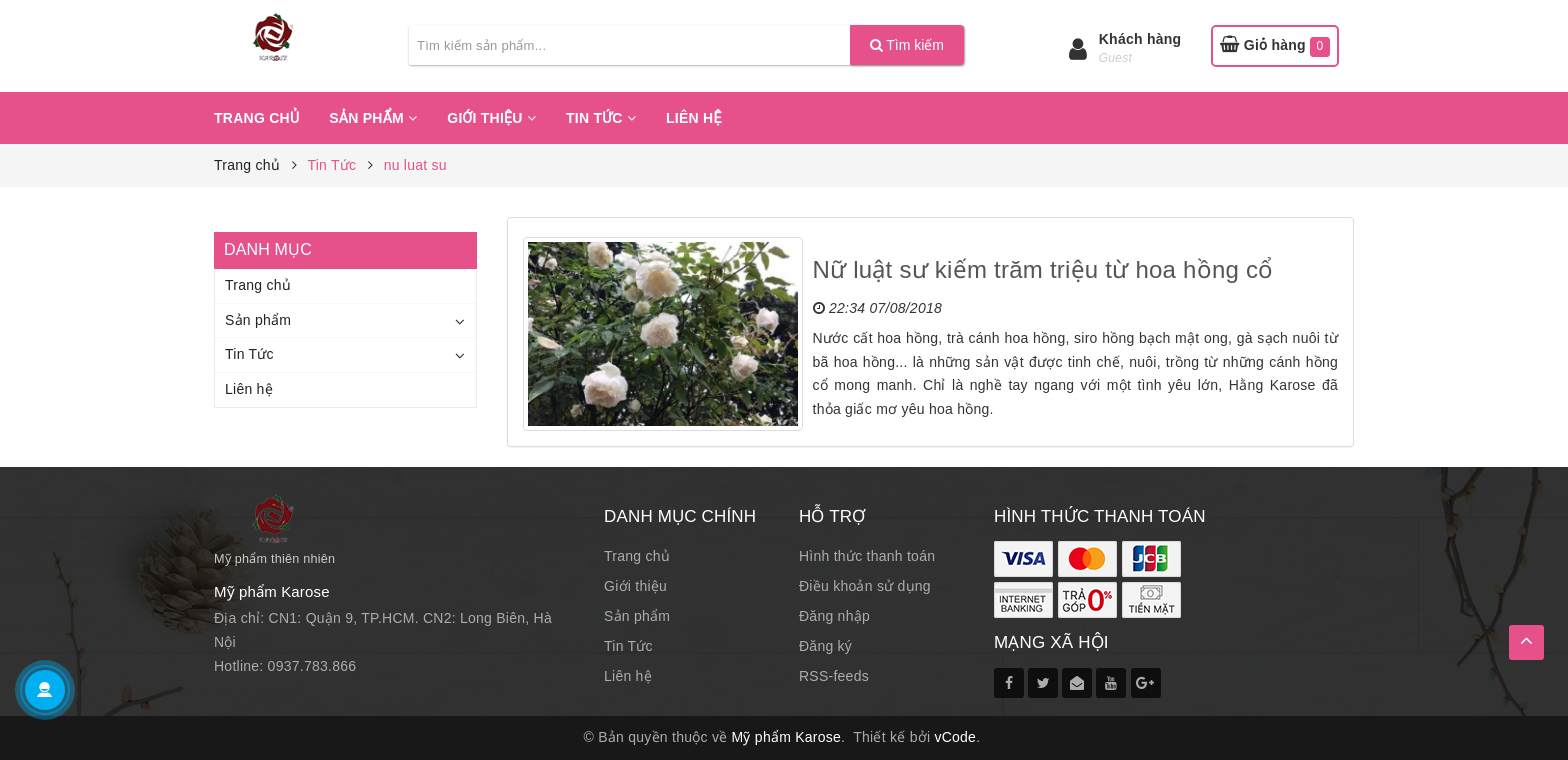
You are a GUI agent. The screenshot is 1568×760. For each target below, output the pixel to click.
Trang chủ (256, 118)
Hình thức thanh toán (867, 556)
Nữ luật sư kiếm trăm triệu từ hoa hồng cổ (1043, 269)
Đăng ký (825, 646)
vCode (955, 737)
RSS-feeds (834, 676)
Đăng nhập (834, 616)
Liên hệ (694, 118)
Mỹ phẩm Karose (787, 737)
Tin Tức (601, 118)
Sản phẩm (373, 118)
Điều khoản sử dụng (865, 586)
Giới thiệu (491, 118)
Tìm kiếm (907, 45)
